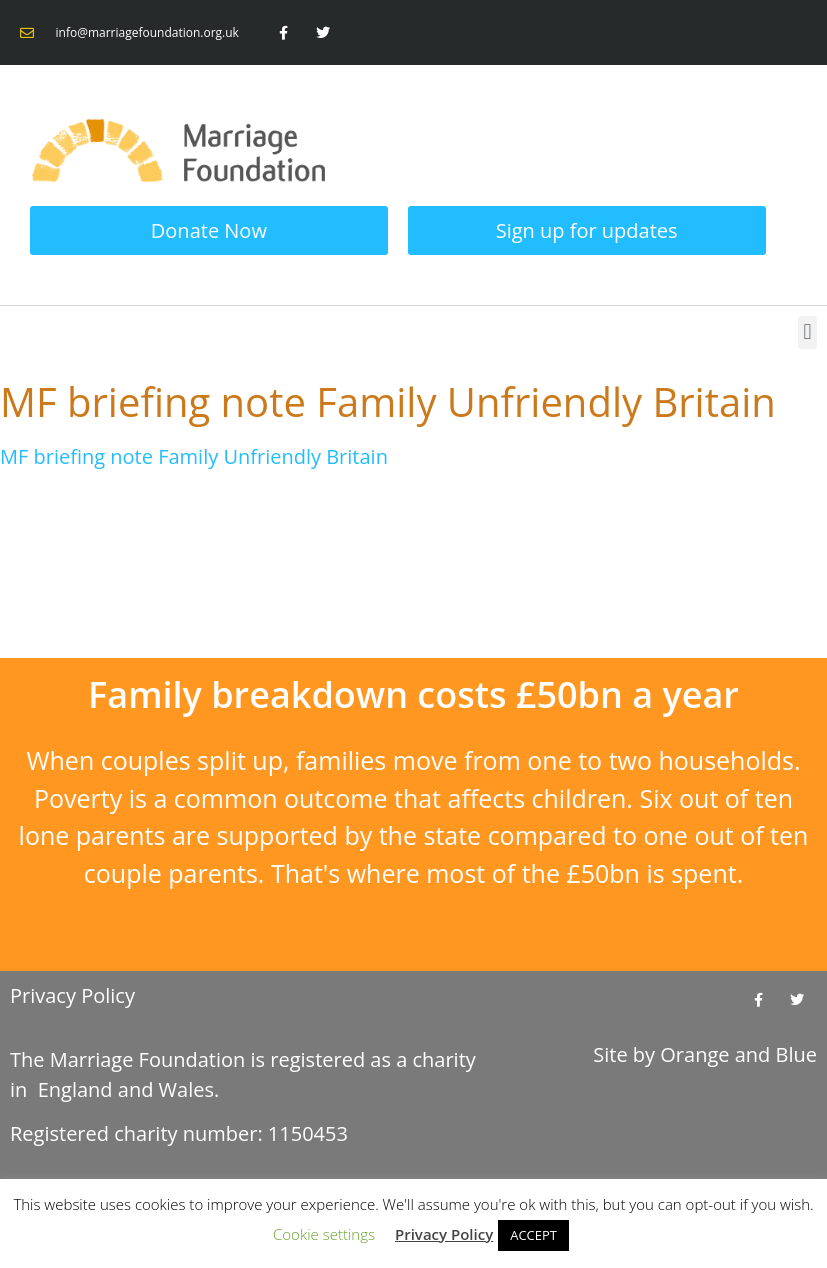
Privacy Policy (72, 995)
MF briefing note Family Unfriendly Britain (194, 456)
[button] (807, 332)
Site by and (705, 1054)
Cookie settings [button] (324, 1234)
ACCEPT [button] (533, 1235)
